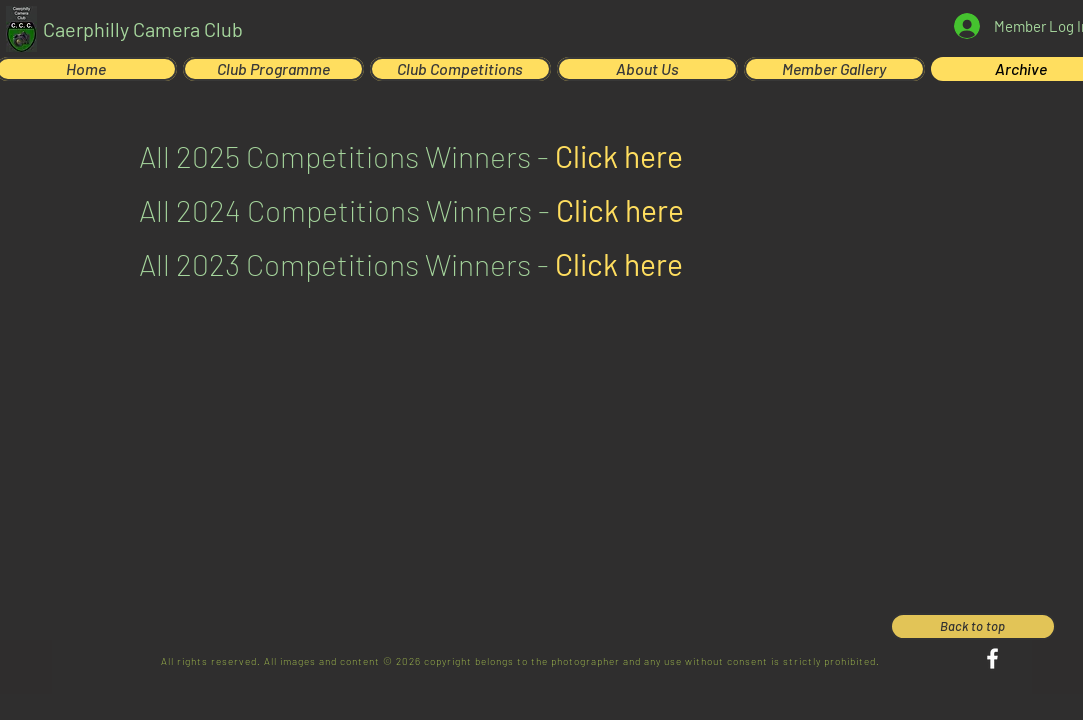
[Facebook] (992, 658)
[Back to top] (973, 626)
